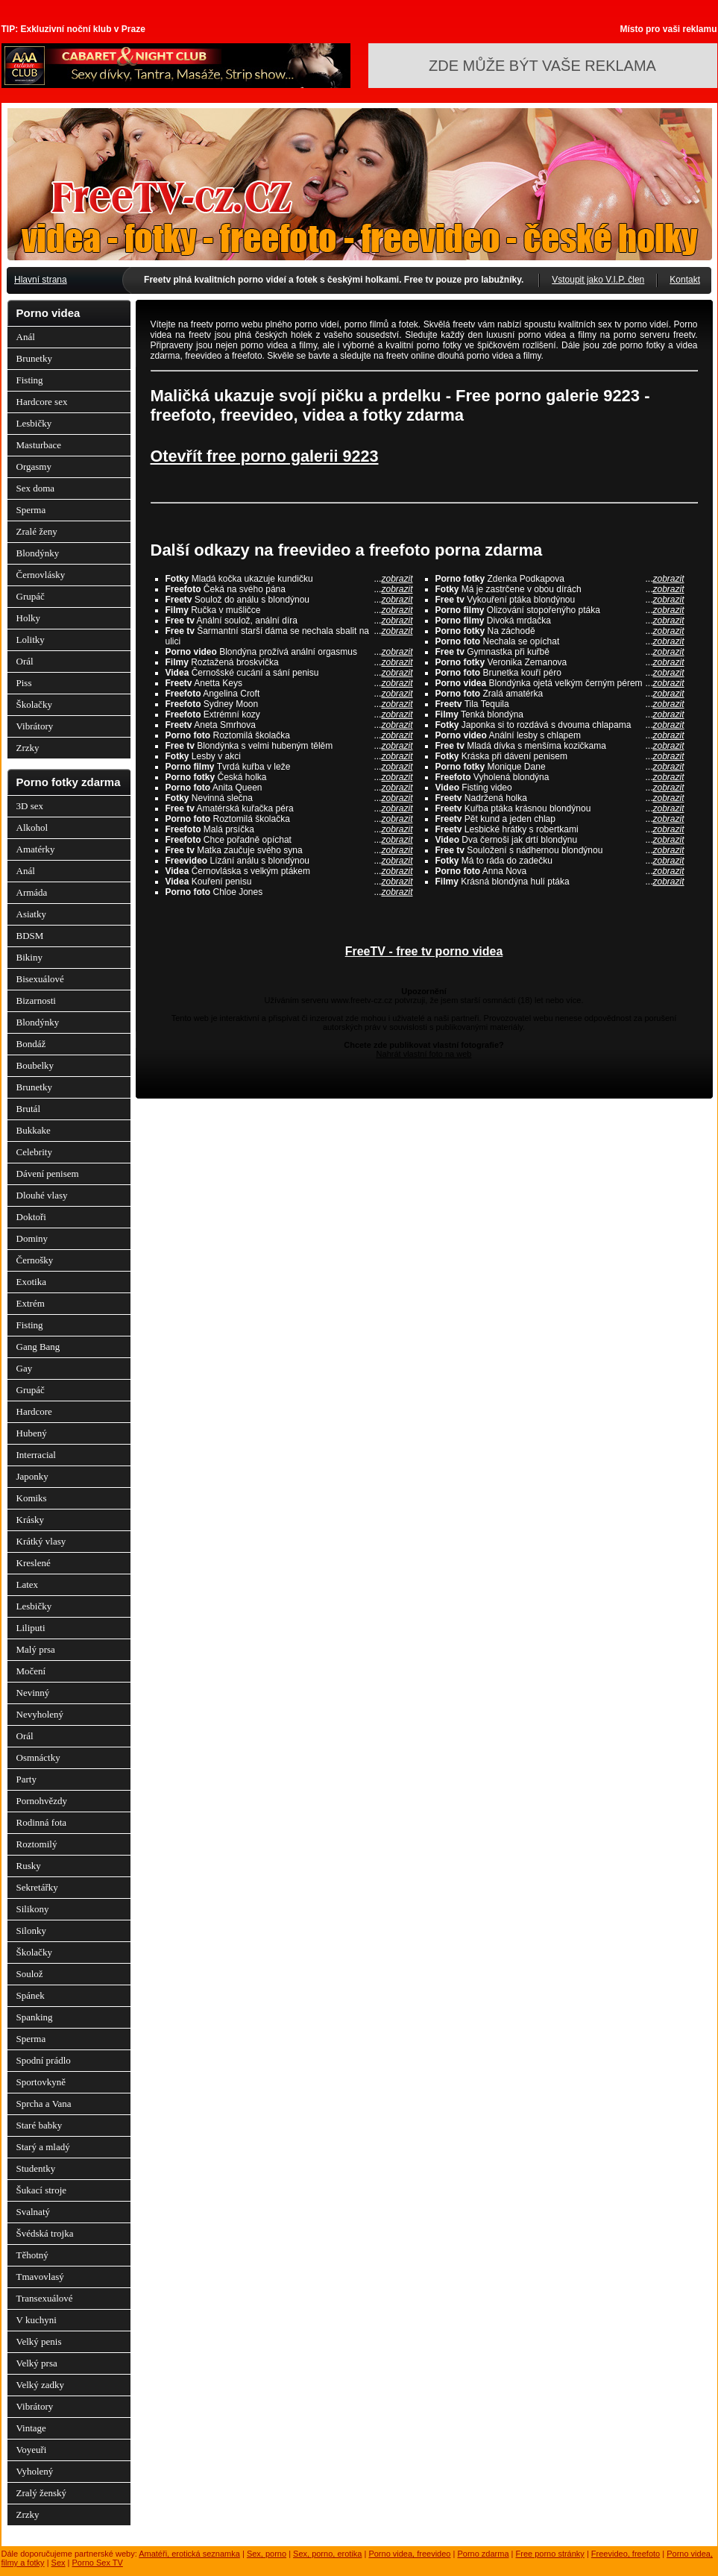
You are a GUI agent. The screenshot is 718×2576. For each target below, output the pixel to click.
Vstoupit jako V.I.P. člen (598, 279)
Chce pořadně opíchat (289, 840)
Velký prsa (36, 2363)
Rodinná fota (41, 1822)
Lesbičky (34, 423)
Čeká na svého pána (289, 589)
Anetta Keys (289, 683)
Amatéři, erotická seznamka (189, 2553)
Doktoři (31, 1216)
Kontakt (685, 279)
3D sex (29, 805)
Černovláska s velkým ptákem (289, 871)
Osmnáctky (38, 1757)
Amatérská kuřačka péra (289, 808)
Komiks (31, 1498)
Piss (24, 682)
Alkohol (32, 827)
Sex (58, 2562)
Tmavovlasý (40, 2276)
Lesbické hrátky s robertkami (559, 829)
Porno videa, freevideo (409, 2553)
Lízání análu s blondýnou (289, 860)
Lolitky (30, 639)
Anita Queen (289, 787)
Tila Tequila (559, 704)
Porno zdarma (482, 2553)
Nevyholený (40, 1714)
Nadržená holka (559, 798)
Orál (25, 661)
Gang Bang (38, 1346)
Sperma (31, 509)
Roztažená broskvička (289, 662)
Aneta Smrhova (289, 725)
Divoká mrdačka (559, 620)
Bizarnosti (36, 1000)
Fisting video (559, 787)
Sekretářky (37, 1887)
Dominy (32, 1238)
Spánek (30, 1995)
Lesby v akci (289, 756)
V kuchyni (36, 2319)
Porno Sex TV (97, 2562)
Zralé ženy (36, 531)
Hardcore (34, 1411)
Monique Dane (559, 766)
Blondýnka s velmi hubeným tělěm (289, 746)
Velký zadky (40, 2384)
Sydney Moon (289, 704)
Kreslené (33, 1562)
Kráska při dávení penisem (559, 756)
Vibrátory (35, 726)
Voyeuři (31, 2449)
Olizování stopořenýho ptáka (559, 610)
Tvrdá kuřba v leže (289, 766)
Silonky (31, 1930)
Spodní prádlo (43, 2060)
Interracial (36, 1454)
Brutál (28, 1108)
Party (26, 1779)
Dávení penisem (47, 1173)
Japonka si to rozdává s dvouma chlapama (559, 725)
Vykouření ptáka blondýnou (559, 599)
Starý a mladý (43, 2146)
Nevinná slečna (289, 798)
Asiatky (31, 914)
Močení (31, 1671)
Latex (27, 1584)
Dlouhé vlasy (42, 1195)
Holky (28, 617)
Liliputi (30, 1627)
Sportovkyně (41, 2081)
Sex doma (35, 488)
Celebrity (34, 1151)
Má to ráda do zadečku (559, 860)
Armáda (32, 892)
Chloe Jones (289, 892)
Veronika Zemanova (559, 662)
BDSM (30, 935)
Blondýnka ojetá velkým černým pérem (559, 683)
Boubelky (35, 1065)
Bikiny (29, 957)
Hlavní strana (40, 279)
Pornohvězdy (42, 1800)
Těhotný (32, 2255)
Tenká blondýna (559, 714)
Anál (25, 336)
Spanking (34, 2017)
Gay (24, 1368)
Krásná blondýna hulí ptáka (559, 881)
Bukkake (33, 1130)
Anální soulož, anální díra (289, 620)
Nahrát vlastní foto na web (424, 1053)
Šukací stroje (41, 2190)
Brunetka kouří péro (559, 672)
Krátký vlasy (41, 1541)
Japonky (32, 1476)
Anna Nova (559, 871)
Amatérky (35, 849)
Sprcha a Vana (44, 2103)
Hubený (31, 1433)
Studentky (36, 2168)
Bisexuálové (40, 978)
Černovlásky (41, 574)
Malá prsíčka (289, 829)
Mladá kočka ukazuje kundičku (289, 579)
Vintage (31, 2428)
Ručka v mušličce (289, 610)
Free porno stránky (550, 2553)
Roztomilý (36, 1844)
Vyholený (35, 2471)
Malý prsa (35, 1649)
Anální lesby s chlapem (559, 735)
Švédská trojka (45, 2233)
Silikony (32, 1908)
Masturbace (39, 444)
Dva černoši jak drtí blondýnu (559, 840)
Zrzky (28, 747)
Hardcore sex (42, 401)
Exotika (31, 1281)
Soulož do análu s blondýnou (289, 599)
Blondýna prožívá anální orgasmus (289, 652)
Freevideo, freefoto (625, 2553)
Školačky (34, 704)
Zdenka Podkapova (559, 579)
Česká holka (289, 777)
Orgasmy (33, 466)
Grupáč (30, 596)
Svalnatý (33, 2211)
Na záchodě (559, 631)
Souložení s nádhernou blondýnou (559, 850)
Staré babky (39, 2125)
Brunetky (34, 358)
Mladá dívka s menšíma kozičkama (559, 746)
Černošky (35, 1260)
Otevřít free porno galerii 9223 (265, 456)
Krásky (30, 1519)
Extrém (30, 1303)
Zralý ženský (41, 2492)
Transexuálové (44, 2298)
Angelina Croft (289, 693)
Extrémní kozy (289, 714)
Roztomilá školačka (289, 735)
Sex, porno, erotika (327, 2553)
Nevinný (33, 1692)
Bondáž (31, 1043)
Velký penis (39, 2341)
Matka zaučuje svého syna (289, 850)
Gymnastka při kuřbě (559, 652)
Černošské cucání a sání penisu (289, 672)
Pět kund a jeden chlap (559, 819)
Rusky (28, 1865)
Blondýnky (38, 553)
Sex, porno (266, 2553)
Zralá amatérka (559, 693)
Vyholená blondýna (559, 777)
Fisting (29, 380)
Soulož (29, 1973)
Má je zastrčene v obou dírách (559, 589)
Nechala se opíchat (559, 641)
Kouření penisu (289, 881)
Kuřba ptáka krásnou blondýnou (559, 808)
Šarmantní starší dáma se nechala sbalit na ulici (289, 636)
